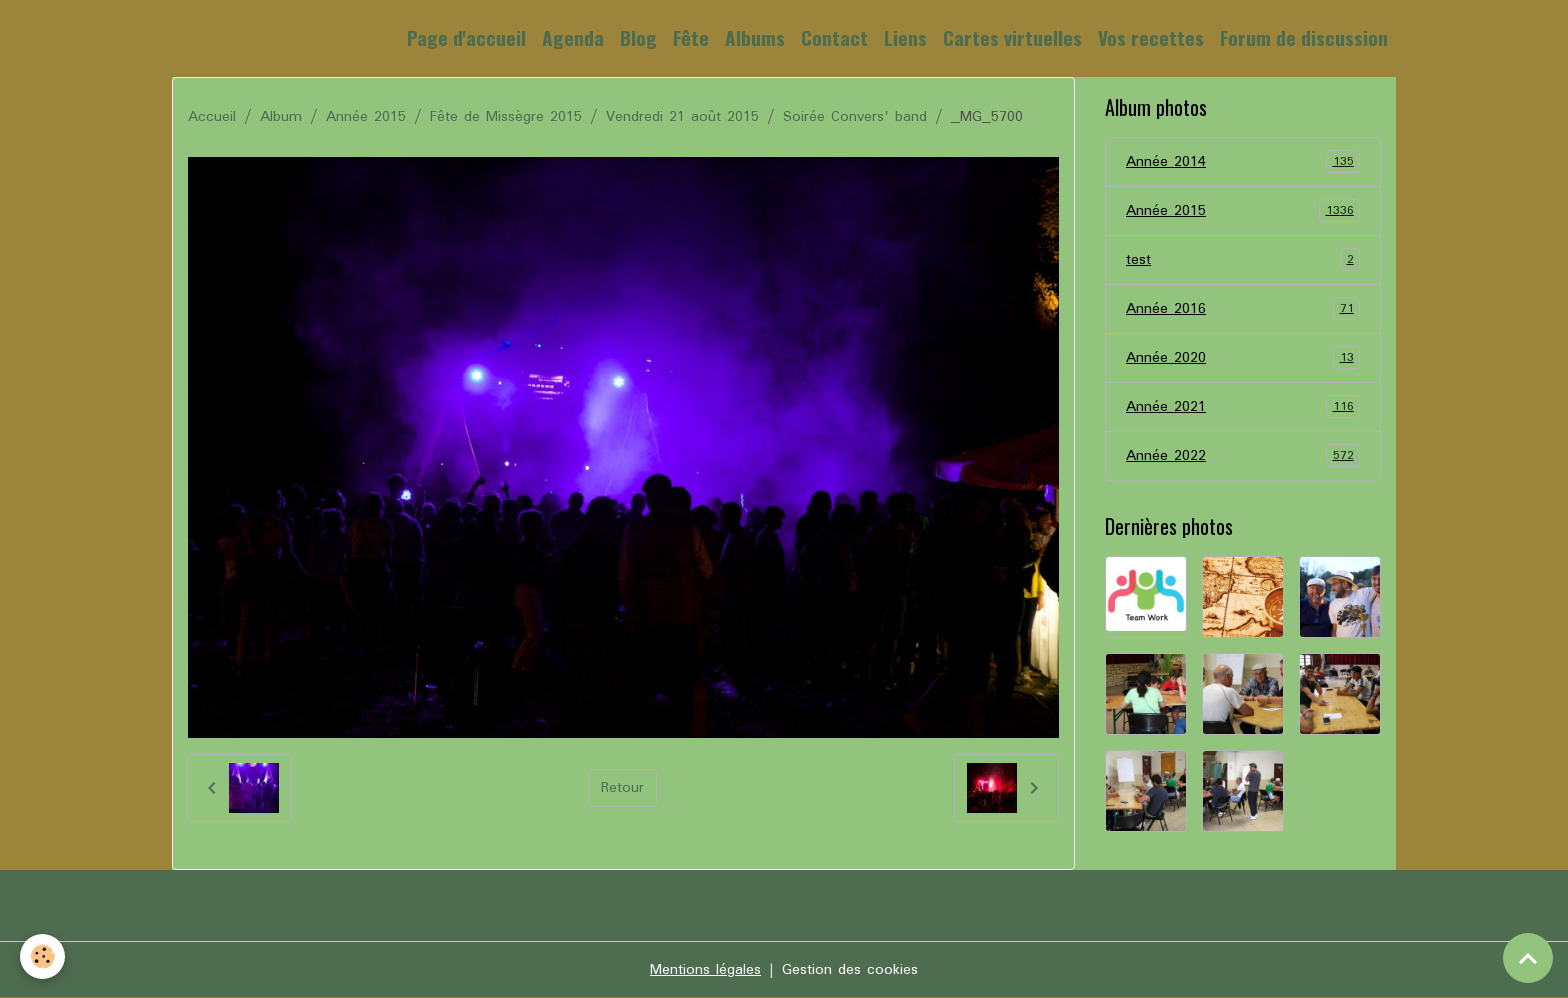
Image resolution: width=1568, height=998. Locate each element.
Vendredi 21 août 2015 (682, 117)
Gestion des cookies (850, 970)
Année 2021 (1243, 407)
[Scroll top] (1528, 958)
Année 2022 (1243, 456)
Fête (691, 37)
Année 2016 (1243, 309)
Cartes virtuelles (1012, 37)
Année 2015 (366, 117)
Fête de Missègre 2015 (506, 117)
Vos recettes (1151, 37)
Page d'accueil (466, 37)
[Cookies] (42, 956)
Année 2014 (1243, 162)
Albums (755, 37)
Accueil (212, 117)
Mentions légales (705, 970)
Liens (905, 37)
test (1243, 260)
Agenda (573, 37)
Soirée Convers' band (855, 117)
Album (281, 117)
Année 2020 (1243, 358)
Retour (622, 788)
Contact (834, 37)
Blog (638, 37)
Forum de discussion (1304, 37)
